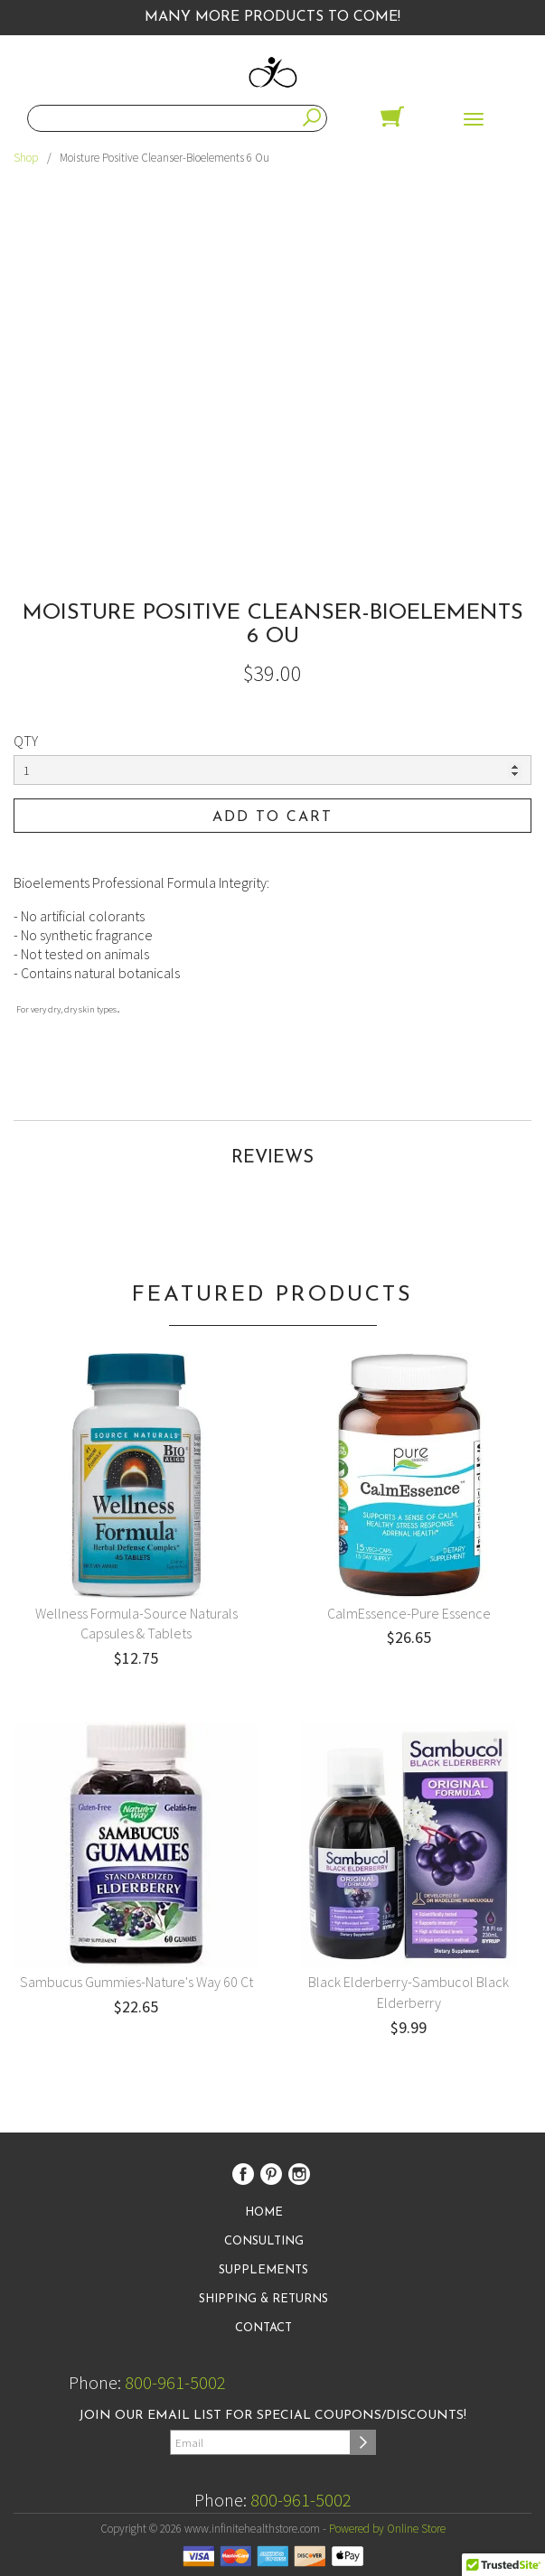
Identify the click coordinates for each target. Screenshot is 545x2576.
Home (264, 2212)
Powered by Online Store (387, 2528)
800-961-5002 (175, 2382)
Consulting (264, 2241)
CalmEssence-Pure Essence (409, 1613)
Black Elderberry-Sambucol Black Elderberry (408, 1992)
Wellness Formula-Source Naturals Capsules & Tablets (136, 1623)
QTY (26, 741)
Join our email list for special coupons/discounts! (272, 2415)
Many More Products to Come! (272, 17)
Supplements (263, 2270)
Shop (26, 157)
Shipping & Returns (263, 2299)
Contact (263, 2328)
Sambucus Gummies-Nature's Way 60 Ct (136, 1982)
